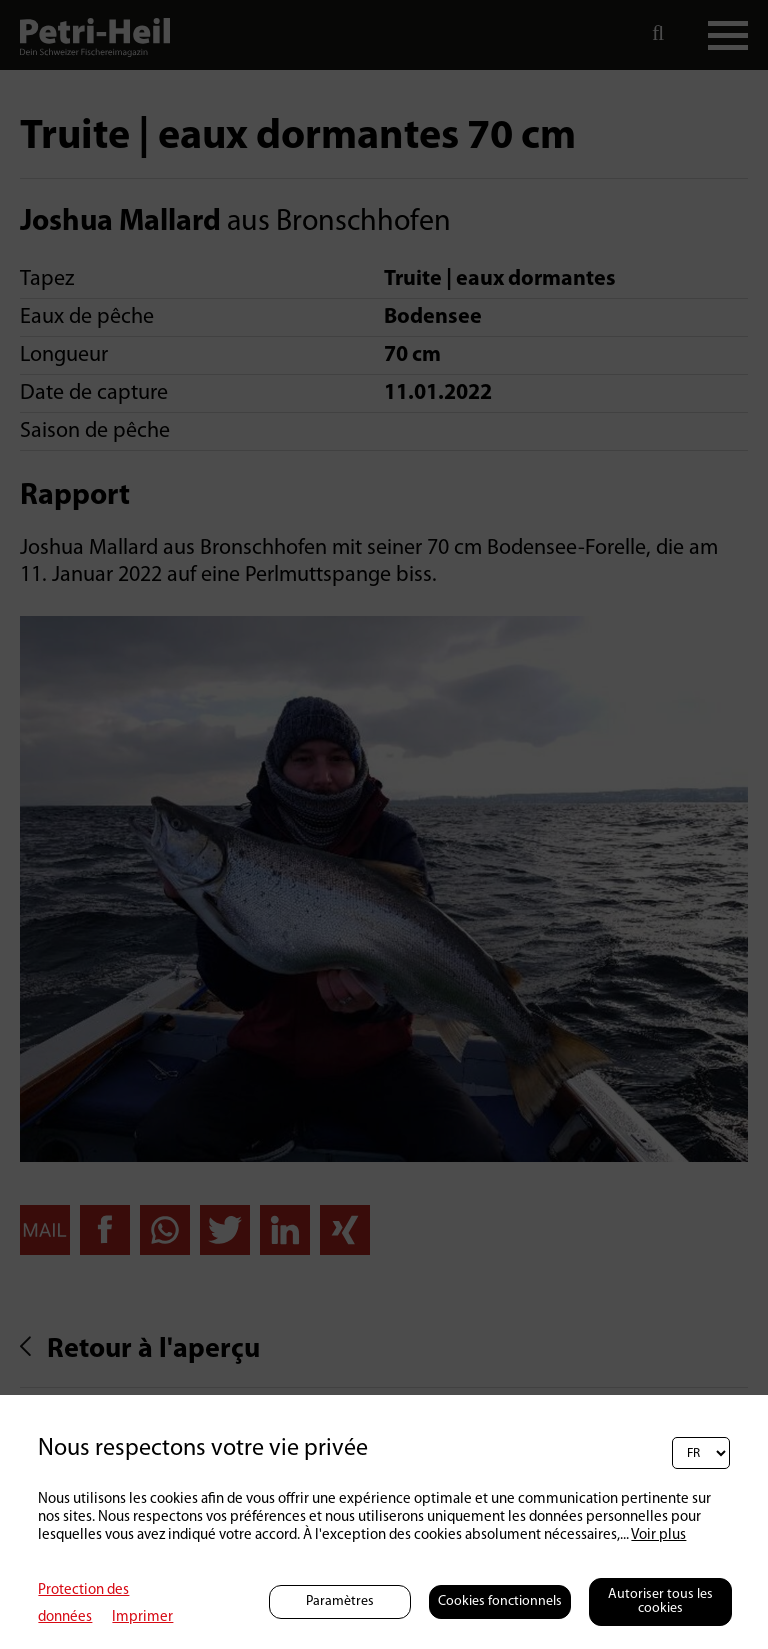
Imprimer (142, 1617)
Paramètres (340, 1601)
